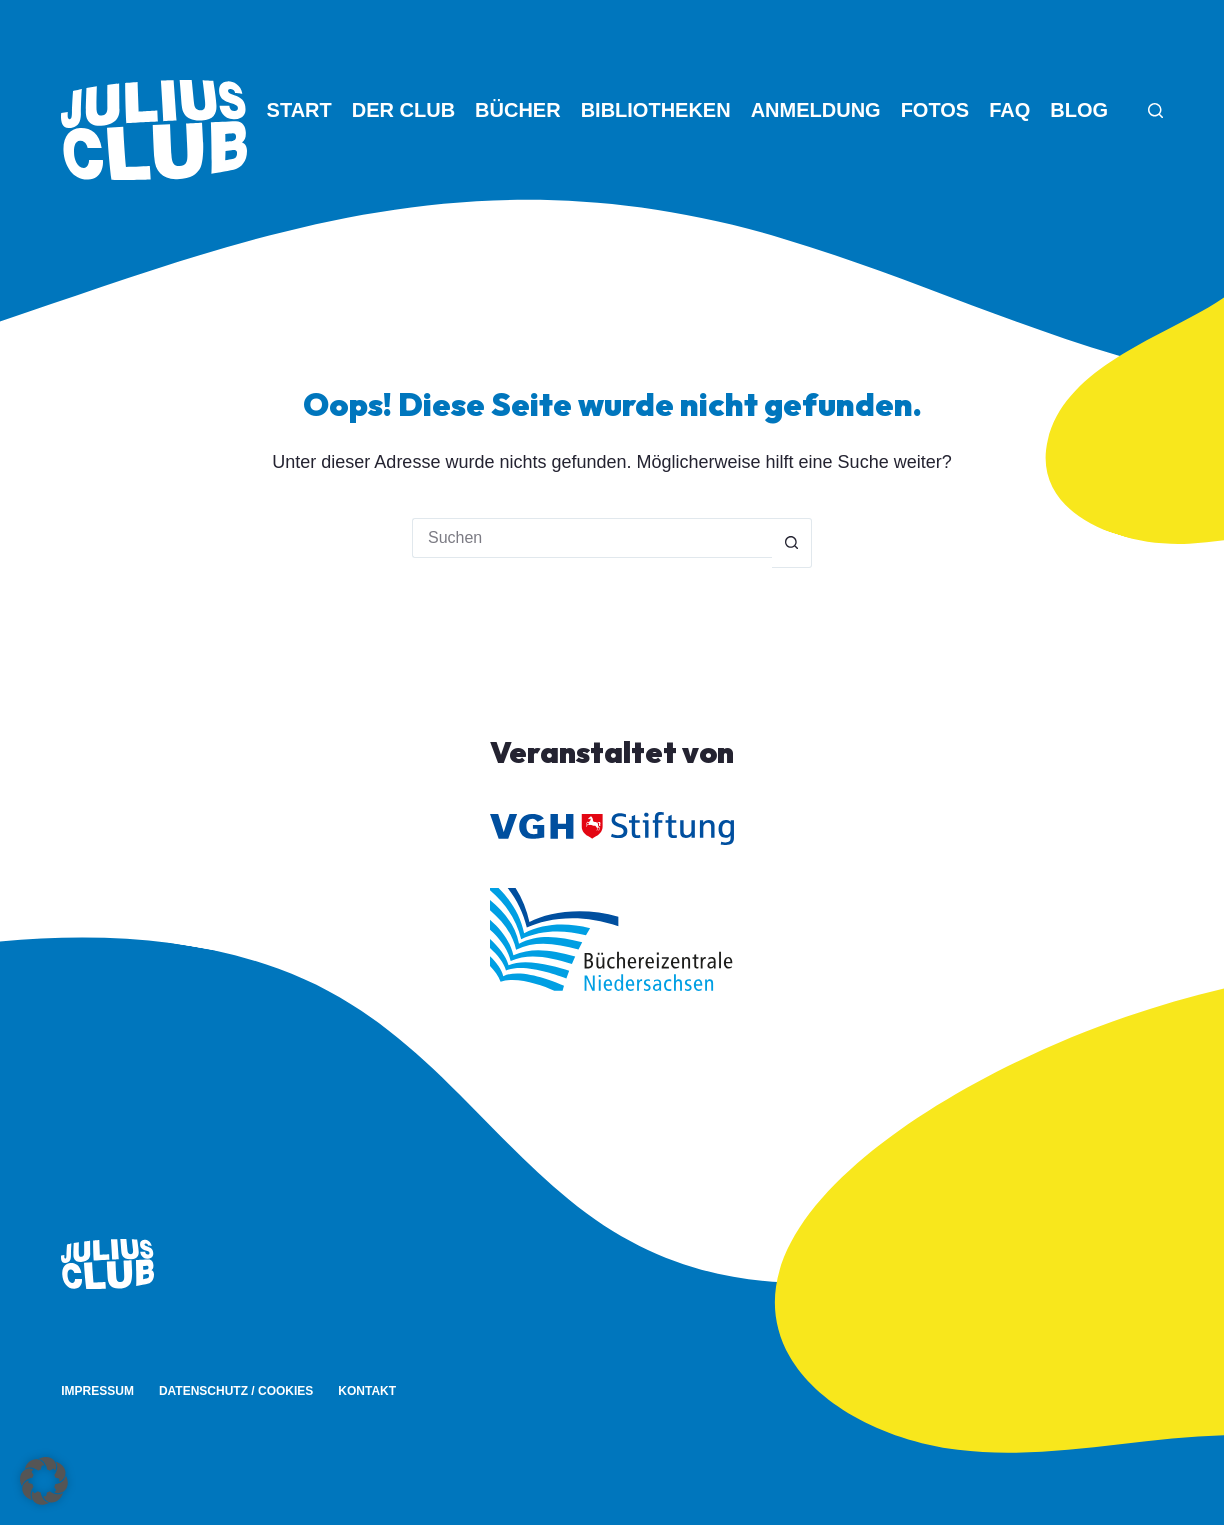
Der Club (403, 110)
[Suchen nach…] (592, 538)
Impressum (97, 1391)
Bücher (518, 110)
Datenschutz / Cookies (236, 1391)
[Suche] (1155, 110)
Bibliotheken (656, 110)
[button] (44, 1481)
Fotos (935, 110)
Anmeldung (816, 110)
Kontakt (367, 1391)
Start (299, 110)
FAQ (1009, 110)
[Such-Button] (792, 543)
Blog (1079, 110)
